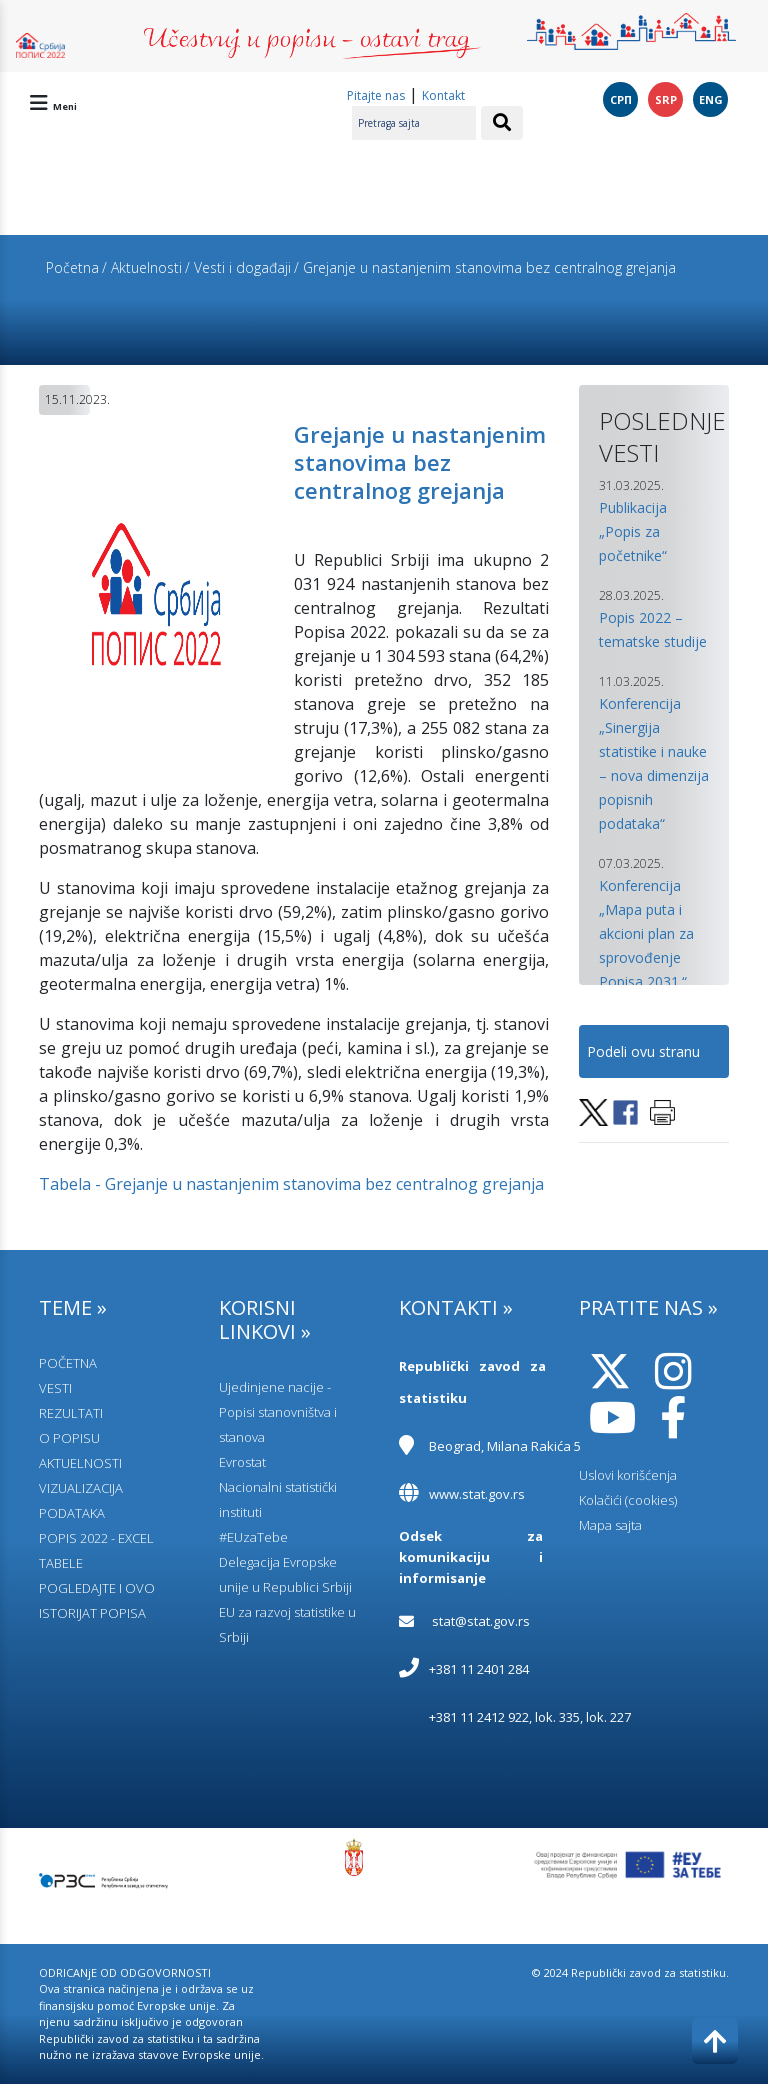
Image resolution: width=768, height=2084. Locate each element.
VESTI (55, 1388)
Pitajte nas (376, 95)
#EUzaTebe (253, 1537)
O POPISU (69, 1438)
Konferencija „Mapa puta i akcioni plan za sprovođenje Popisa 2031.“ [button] (646, 933)
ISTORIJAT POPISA (92, 1613)
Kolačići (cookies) (628, 1500)
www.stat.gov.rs (477, 1494)
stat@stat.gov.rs (481, 1621)
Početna (72, 267)
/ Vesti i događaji (238, 267)
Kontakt (443, 95)
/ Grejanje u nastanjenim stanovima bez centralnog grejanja (485, 267)
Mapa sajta (610, 1525)
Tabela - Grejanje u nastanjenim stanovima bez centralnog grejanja (291, 1184)
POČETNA (68, 1363)
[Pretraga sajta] (414, 123)
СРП (621, 99)
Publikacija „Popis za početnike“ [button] (633, 531)
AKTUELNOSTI (80, 1463)
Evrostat (242, 1462)
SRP (666, 99)
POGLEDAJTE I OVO (97, 1588)
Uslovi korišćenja (628, 1475)
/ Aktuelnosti (142, 267)
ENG (711, 99)
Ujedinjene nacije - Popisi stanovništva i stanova (278, 1412)
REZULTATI (71, 1413)
